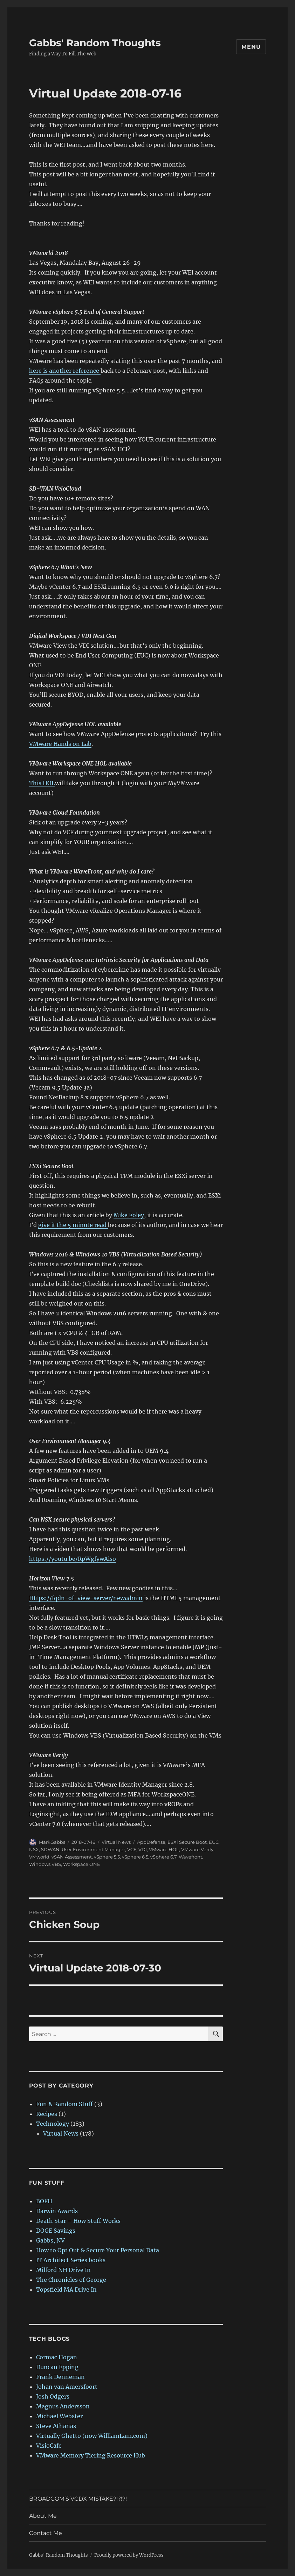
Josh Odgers (52, 2396)
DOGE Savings (55, 2230)
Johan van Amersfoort (66, 2386)
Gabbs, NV (50, 2240)
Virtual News (116, 1842)
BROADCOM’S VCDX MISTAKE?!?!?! (78, 2498)
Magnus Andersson (63, 2406)
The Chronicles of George (71, 2279)
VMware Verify (197, 1849)
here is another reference (65, 370)
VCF (131, 1849)
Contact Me (45, 2533)
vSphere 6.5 (135, 1857)
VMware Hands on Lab (60, 743)
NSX (34, 1849)
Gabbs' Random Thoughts (95, 43)
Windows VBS (45, 1864)
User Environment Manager (93, 1849)
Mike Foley (129, 1215)
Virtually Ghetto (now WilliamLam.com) (92, 2435)
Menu (251, 46)
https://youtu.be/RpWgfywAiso (72, 1558)
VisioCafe (49, 2445)
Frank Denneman (60, 2376)
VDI (142, 1849)
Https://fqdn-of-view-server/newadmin (86, 1597)
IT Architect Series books (70, 2260)
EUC (214, 1842)
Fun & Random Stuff (64, 2104)
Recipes (46, 2113)
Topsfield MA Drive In (66, 2289)
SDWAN (50, 1849)
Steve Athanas (56, 2425)
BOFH (44, 2201)
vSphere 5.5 (107, 1857)
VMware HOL (164, 1849)
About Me (43, 2516)
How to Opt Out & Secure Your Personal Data (97, 2250)
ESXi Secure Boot (187, 1842)
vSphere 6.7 (163, 1857)
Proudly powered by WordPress (129, 2555)
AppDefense (151, 1842)
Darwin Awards (57, 2210)
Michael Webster (59, 2416)
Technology (52, 2123)
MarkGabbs (52, 1842)
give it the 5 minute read (73, 1224)
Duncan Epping (57, 2367)
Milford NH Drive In (63, 2269)
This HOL (42, 783)
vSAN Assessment (72, 1857)
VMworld (39, 1857)
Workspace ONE (81, 1864)
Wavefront (190, 1857)
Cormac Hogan (56, 2357)
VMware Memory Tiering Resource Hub (90, 2455)
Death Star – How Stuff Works (78, 2220)
